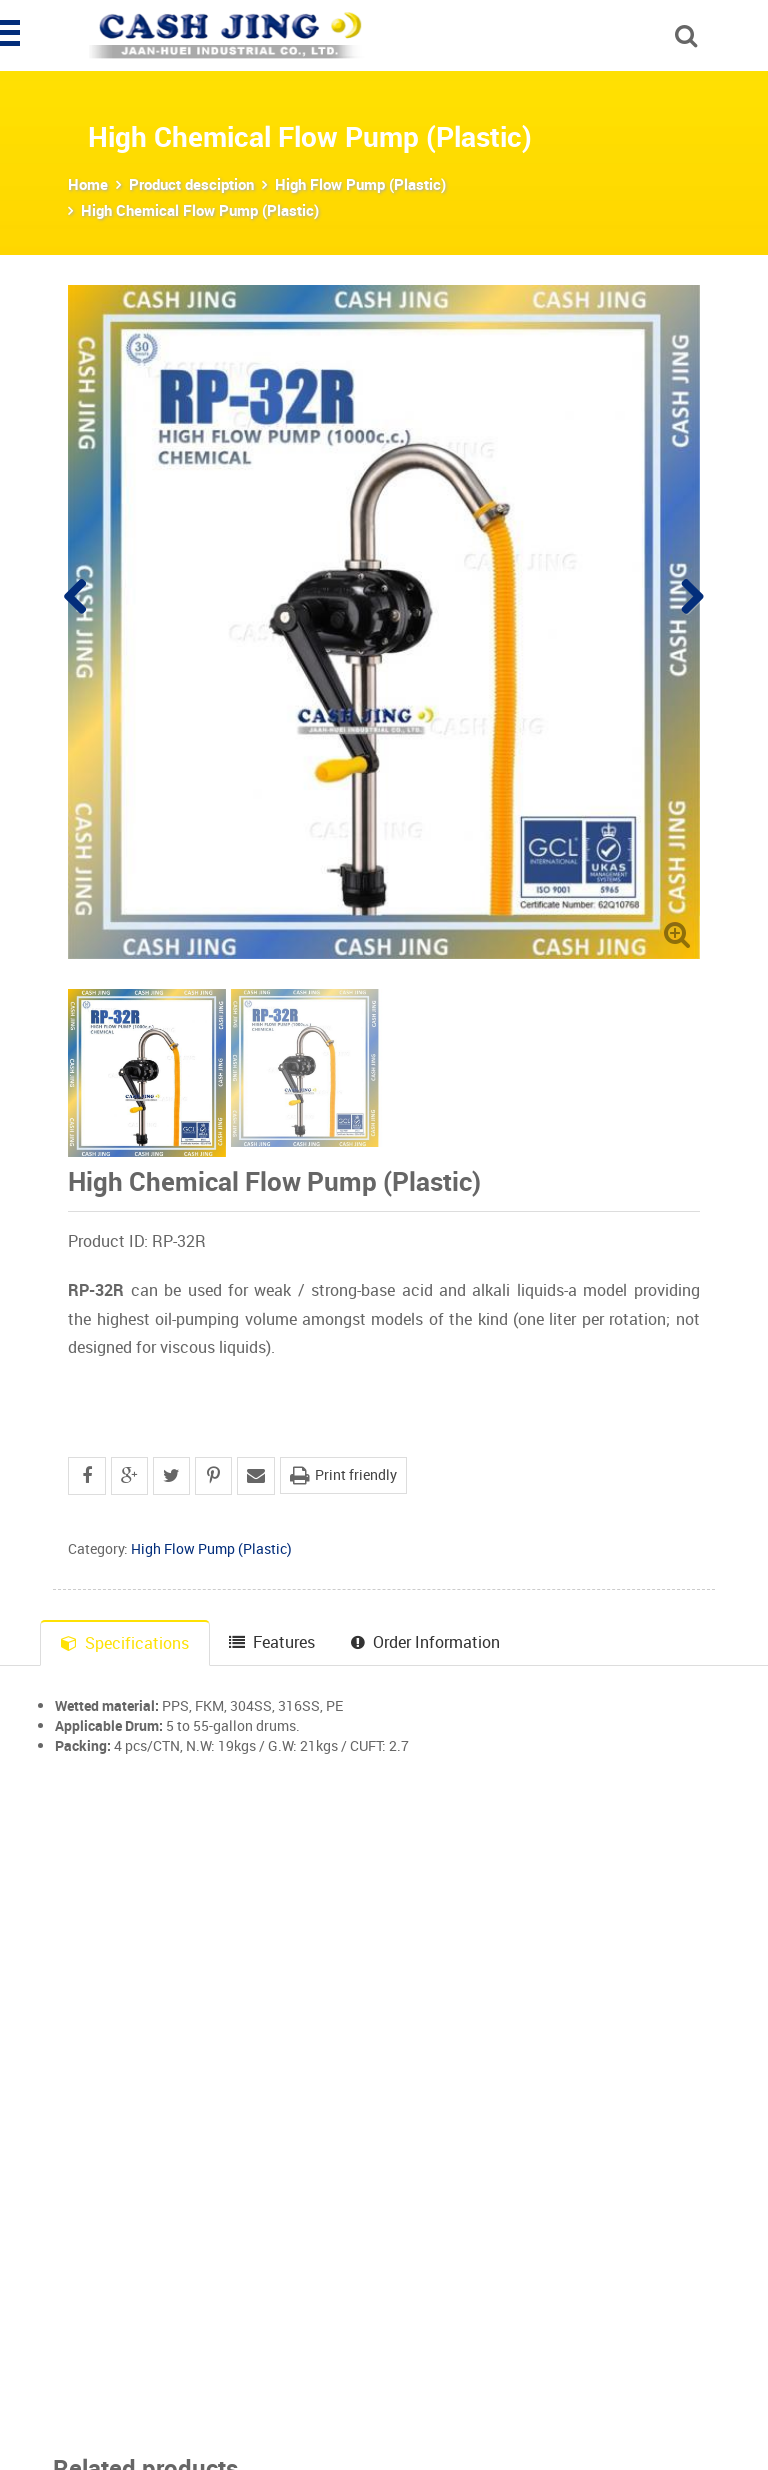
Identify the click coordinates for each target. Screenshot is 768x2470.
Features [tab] (272, 1642)
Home (88, 184)
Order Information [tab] (425, 1642)
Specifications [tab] (125, 1643)
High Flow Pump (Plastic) (360, 184)
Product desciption (191, 184)
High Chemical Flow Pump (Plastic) (200, 210)
